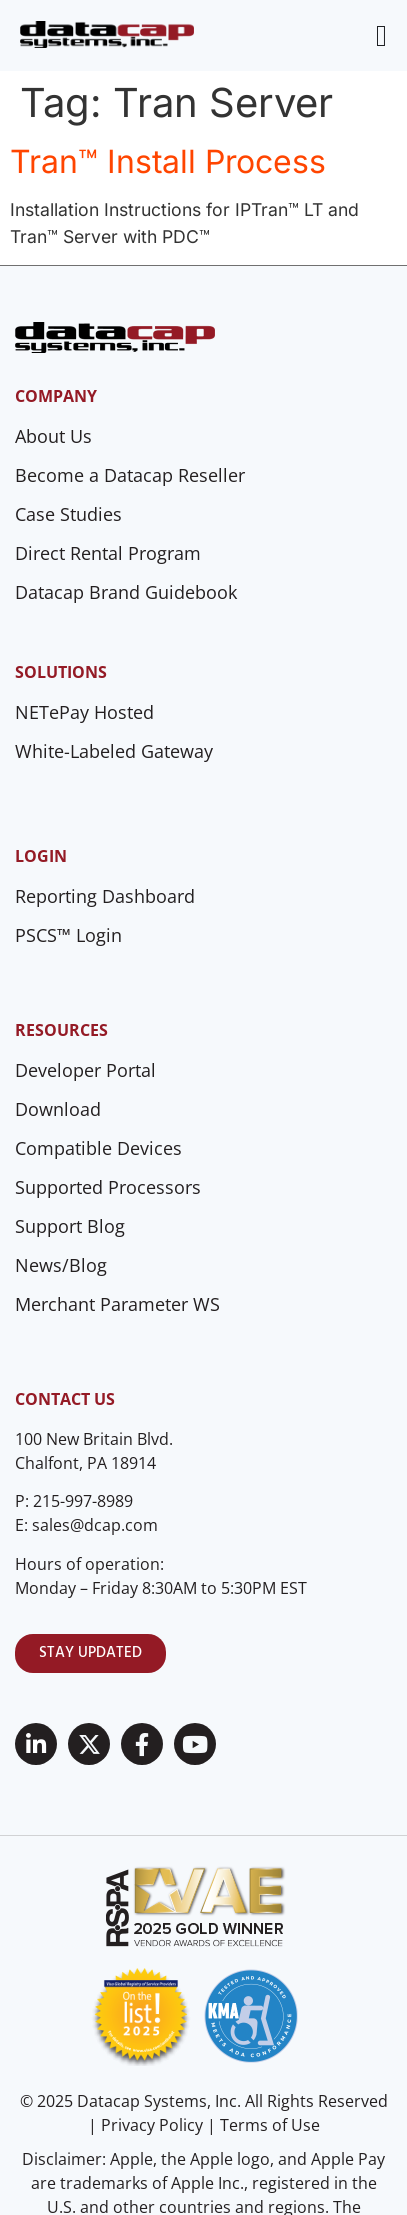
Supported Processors (108, 1187)
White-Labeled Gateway (114, 751)
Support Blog (70, 1226)
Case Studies (68, 514)
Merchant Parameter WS (117, 1304)
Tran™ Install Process (168, 161)
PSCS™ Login (68, 935)
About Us (53, 436)
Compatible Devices (98, 1148)
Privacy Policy (152, 2125)
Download (58, 1109)
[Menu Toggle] (381, 36)
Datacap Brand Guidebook (126, 592)
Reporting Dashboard (105, 896)
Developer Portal (85, 1070)
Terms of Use (270, 2125)
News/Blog (61, 1265)
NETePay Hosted (84, 712)
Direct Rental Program (108, 553)
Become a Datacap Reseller (130, 475)
